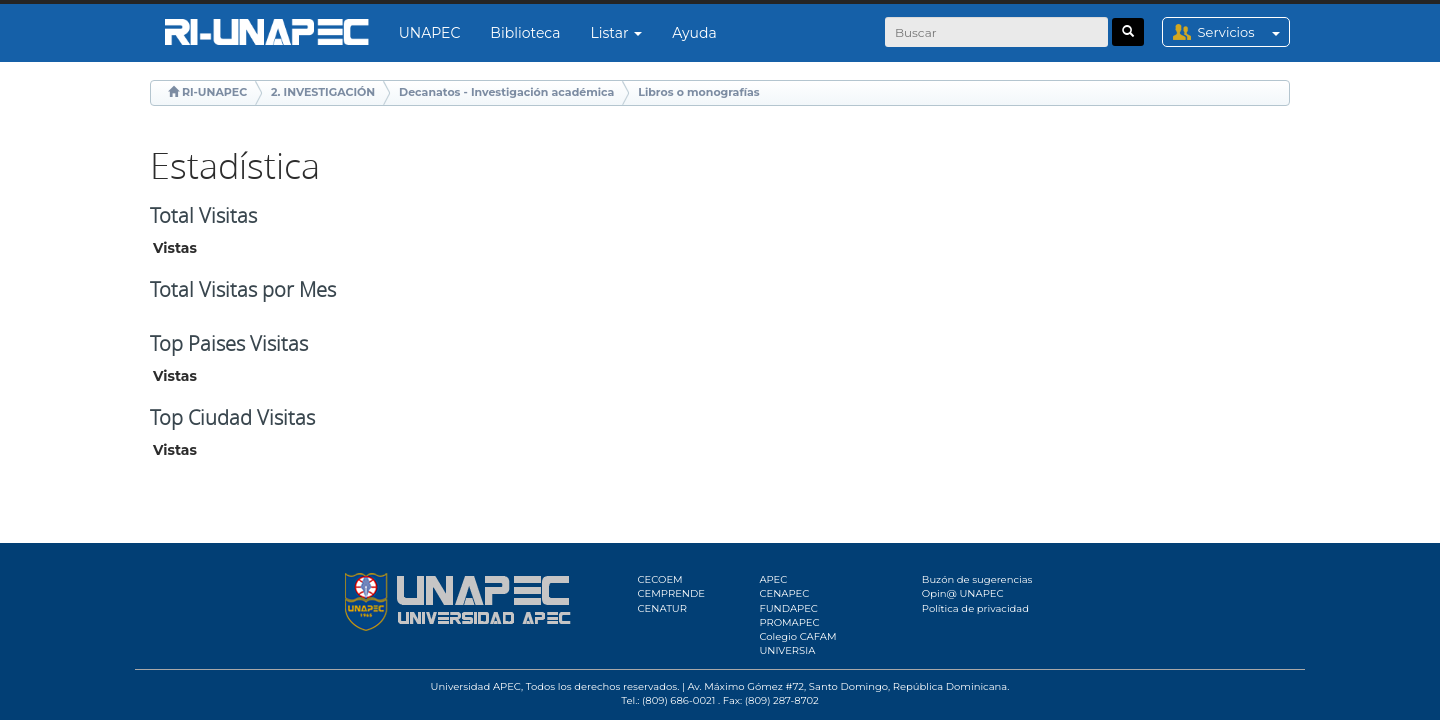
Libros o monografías (698, 92)
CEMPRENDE (671, 593)
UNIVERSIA (787, 650)
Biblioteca (525, 33)
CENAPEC (784, 593)
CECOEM (660, 579)
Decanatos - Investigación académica (506, 92)
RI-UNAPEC (214, 92)
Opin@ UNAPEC (963, 593)
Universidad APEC (476, 686)
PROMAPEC (789, 622)
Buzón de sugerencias (977, 579)
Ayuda (694, 33)
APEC (773, 579)
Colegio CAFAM (797, 636)
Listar (617, 33)
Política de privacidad (975, 608)
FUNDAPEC (788, 608)
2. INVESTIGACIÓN (323, 92)
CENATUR (662, 608)
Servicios (1243, 32)
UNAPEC (430, 33)
